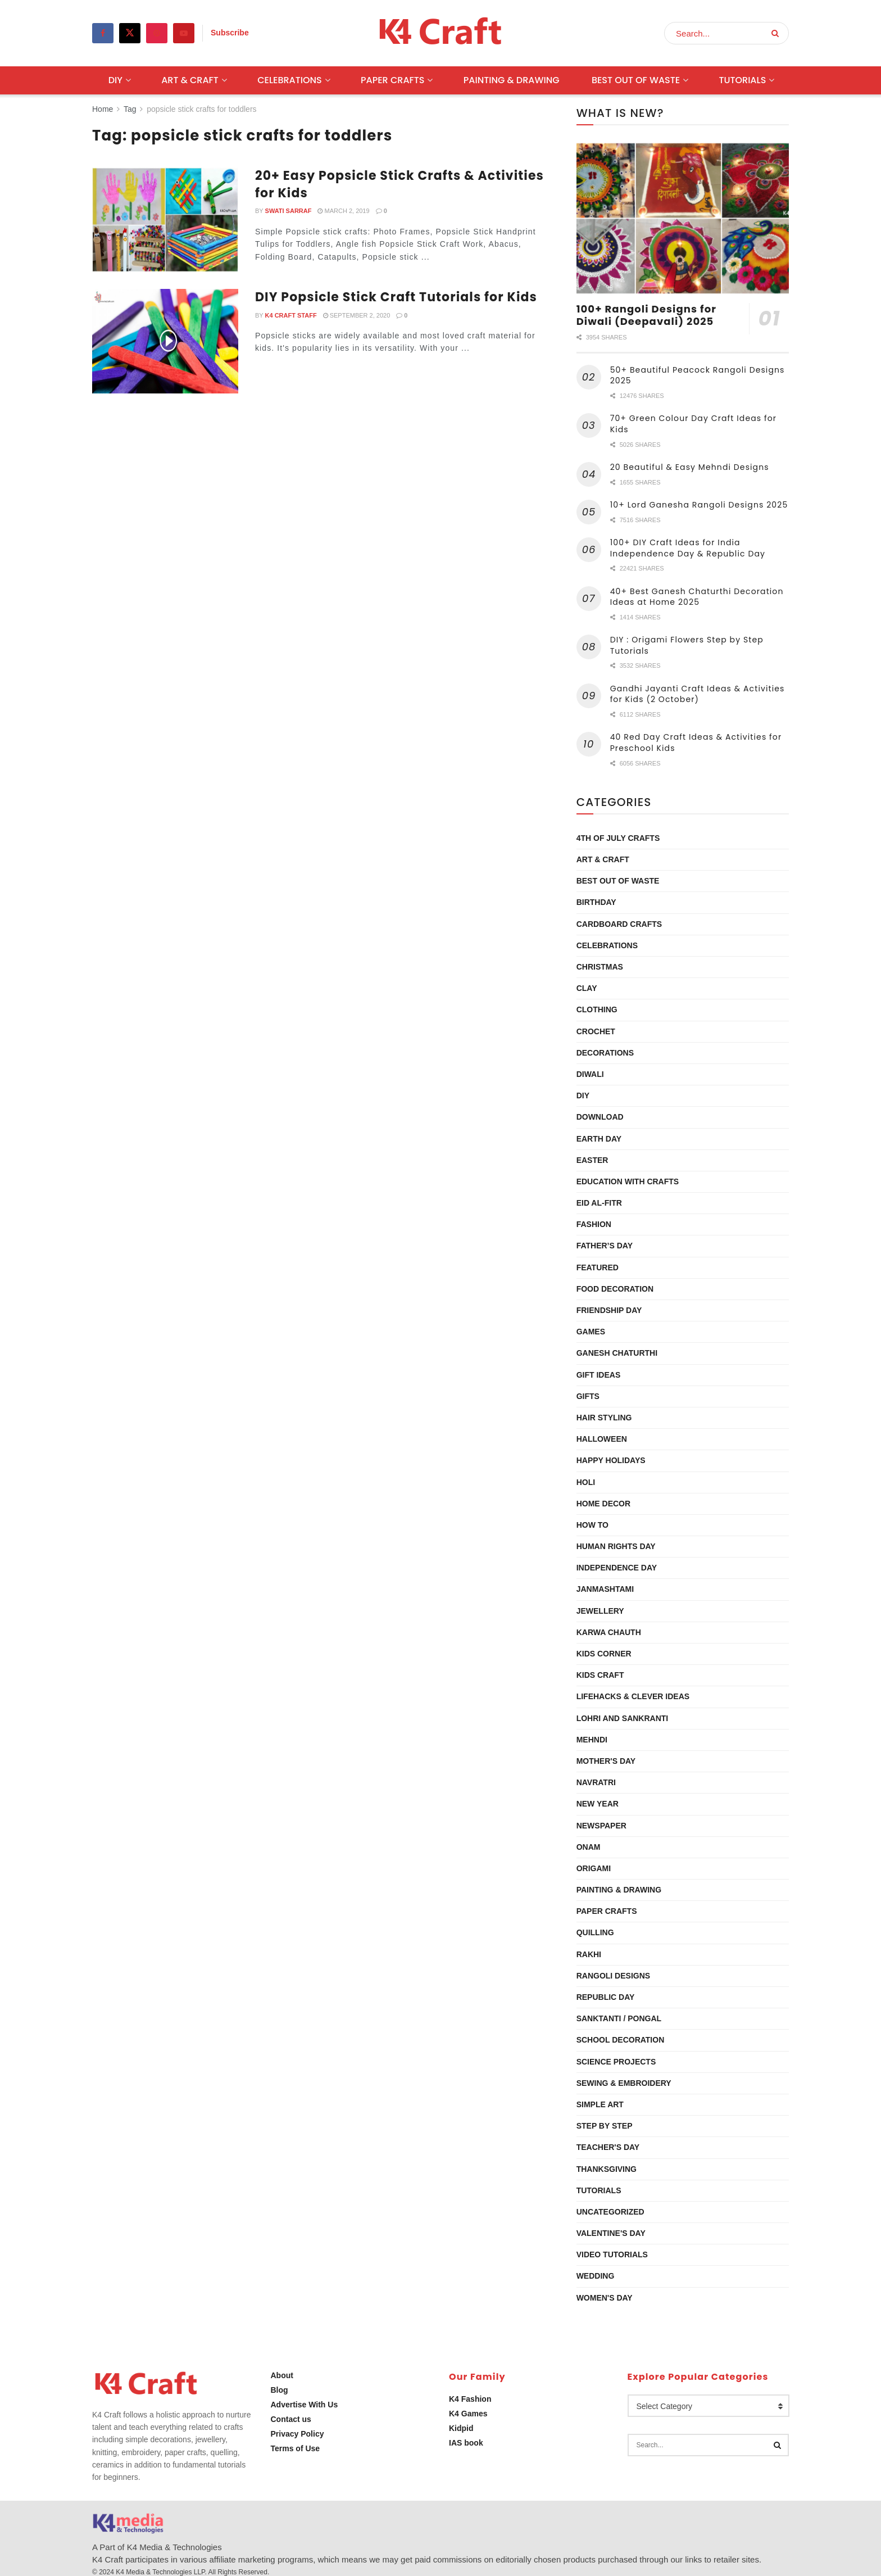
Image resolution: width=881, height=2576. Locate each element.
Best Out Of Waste (636, 80)
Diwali (590, 1074)
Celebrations (289, 80)
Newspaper (601, 1825)
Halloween (601, 1438)
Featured (597, 1267)
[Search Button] (777, 33)
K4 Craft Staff (291, 315)
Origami (593, 1868)
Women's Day (604, 2297)
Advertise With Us (304, 2404)
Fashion (593, 1224)
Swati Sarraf (288, 210)
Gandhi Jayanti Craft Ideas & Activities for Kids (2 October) (697, 694)
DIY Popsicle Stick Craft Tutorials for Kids (396, 297)
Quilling (595, 1932)
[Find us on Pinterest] (156, 33)
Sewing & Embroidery (623, 2083)
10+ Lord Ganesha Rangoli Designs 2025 (699, 504)
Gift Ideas (598, 1374)
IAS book (466, 2442)
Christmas (599, 966)
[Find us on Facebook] (102, 33)
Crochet (595, 1031)
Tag (130, 109)
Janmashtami (605, 1588)
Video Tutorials (612, 2254)
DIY (115, 80)
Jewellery (600, 1610)
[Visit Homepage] (441, 33)
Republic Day (605, 1997)
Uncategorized (610, 2211)
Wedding (595, 2275)
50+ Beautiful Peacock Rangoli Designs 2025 (697, 375)
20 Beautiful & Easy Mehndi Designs (689, 467)
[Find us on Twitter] (129, 33)
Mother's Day (606, 1760)
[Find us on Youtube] (183, 33)
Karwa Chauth (608, 1632)
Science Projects (616, 2061)
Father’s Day (604, 1245)
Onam (588, 1846)
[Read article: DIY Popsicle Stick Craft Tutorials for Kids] (165, 341)
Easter (592, 1160)
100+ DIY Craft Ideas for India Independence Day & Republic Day (687, 548)
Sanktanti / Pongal (618, 2018)
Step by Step (604, 2125)
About (282, 2375)
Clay (586, 988)
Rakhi (588, 1954)
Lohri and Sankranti (622, 1718)
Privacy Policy (297, 2433)
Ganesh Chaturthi (616, 1352)
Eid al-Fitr (599, 1202)
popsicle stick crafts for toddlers (201, 109)
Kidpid (461, 2428)
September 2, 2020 (356, 315)
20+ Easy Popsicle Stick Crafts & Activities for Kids (399, 184)
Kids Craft (600, 1674)
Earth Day (598, 1138)
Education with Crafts (627, 1181)
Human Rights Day (616, 1546)
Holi (585, 1482)
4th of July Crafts (618, 838)
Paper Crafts (392, 80)
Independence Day (616, 1567)
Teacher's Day (608, 2147)
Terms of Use (295, 2448)
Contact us (291, 2419)
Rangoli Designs (613, 1975)
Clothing (596, 1009)
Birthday (596, 902)
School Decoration (620, 2039)
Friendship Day (609, 1310)
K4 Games (468, 2413)
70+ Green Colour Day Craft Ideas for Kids (693, 424)
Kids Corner (604, 1653)
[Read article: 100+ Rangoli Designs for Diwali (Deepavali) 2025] (682, 218)
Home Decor (603, 1503)
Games (590, 1331)
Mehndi (591, 1739)
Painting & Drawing (512, 80)
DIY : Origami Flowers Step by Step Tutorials (687, 645)
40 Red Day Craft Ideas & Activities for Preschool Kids (696, 742)
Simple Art (600, 2104)
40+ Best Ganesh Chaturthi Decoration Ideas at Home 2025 (697, 597)
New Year (597, 1803)
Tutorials (742, 80)
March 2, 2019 (343, 210)
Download (600, 1116)
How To (592, 1524)
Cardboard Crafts (619, 924)
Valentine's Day (611, 2233)
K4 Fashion (470, 2398)
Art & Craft (190, 80)
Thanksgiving (606, 2169)
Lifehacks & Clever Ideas (632, 1696)
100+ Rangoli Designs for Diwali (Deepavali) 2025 (646, 315)
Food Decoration (614, 1288)
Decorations (605, 1052)
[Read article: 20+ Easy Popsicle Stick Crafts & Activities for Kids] (165, 219)
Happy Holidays (611, 1460)
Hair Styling (604, 1417)
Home (102, 109)
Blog (279, 2389)
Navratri (596, 1782)
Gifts (588, 1396)
